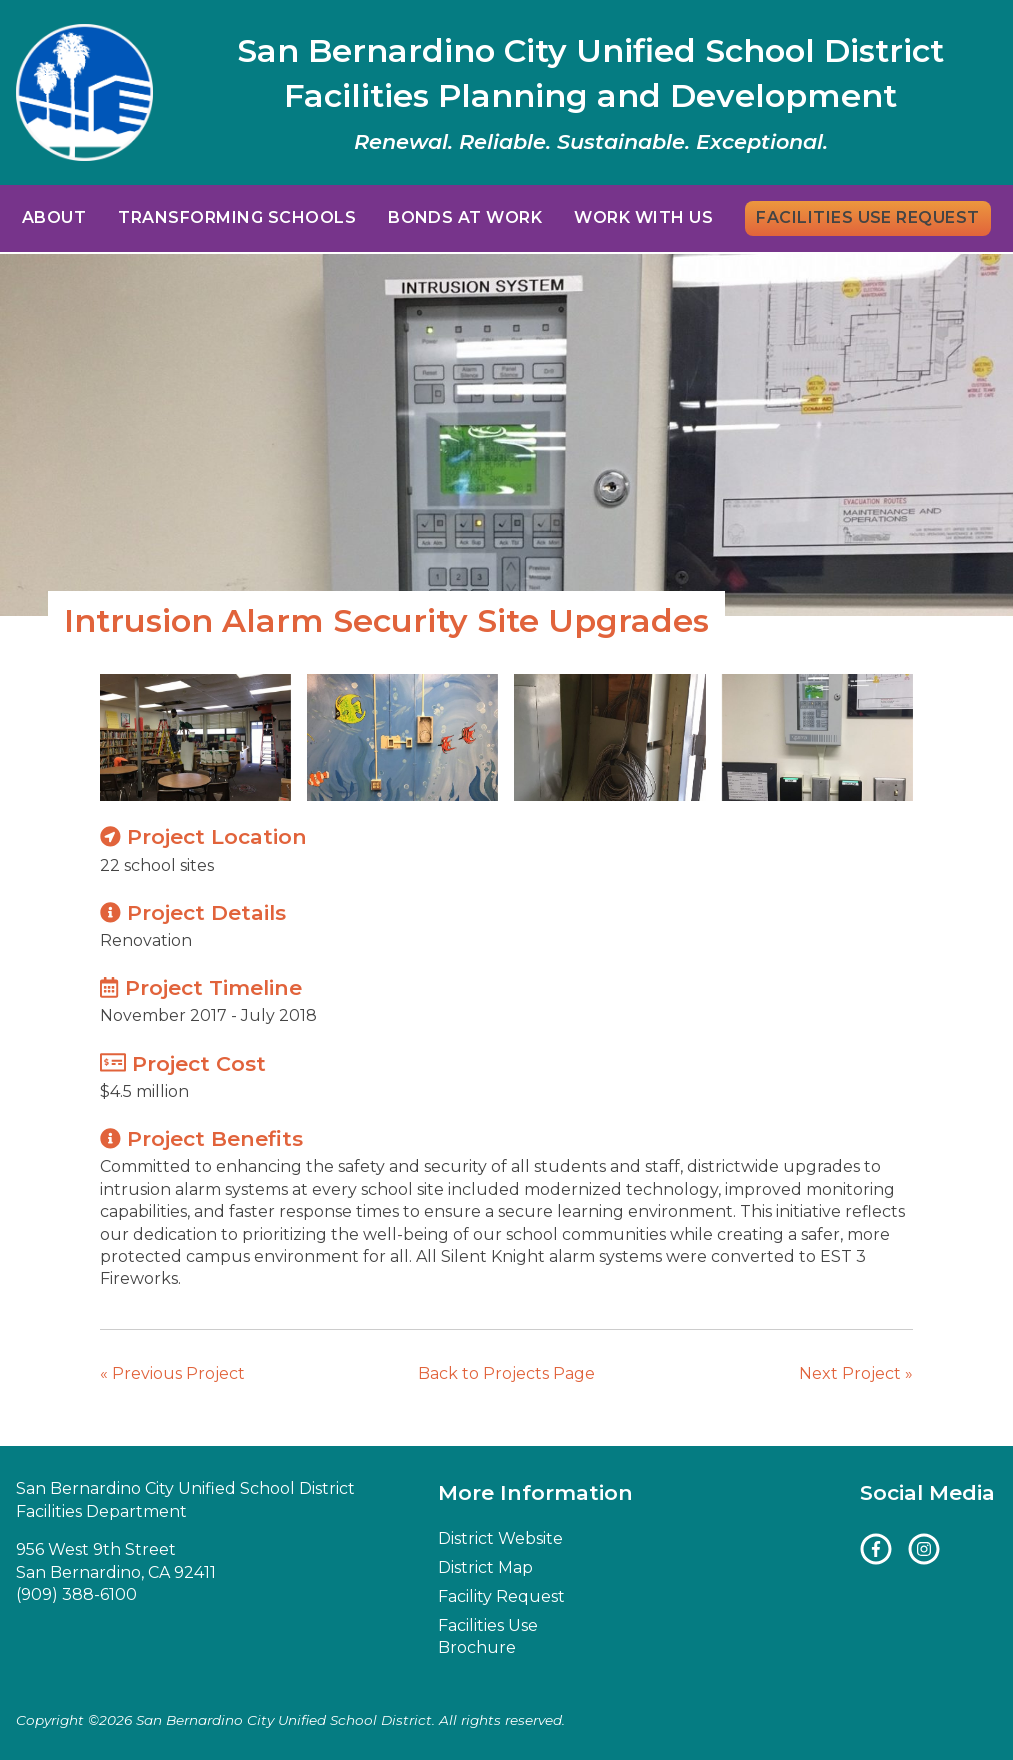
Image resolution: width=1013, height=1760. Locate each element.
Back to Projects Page (506, 1373)
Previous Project (172, 1373)
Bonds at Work (465, 217)
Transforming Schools (237, 217)
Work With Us (643, 217)
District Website (500, 1538)
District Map (485, 1567)
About (54, 217)
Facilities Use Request (868, 217)
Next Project (856, 1373)
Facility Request (501, 1596)
